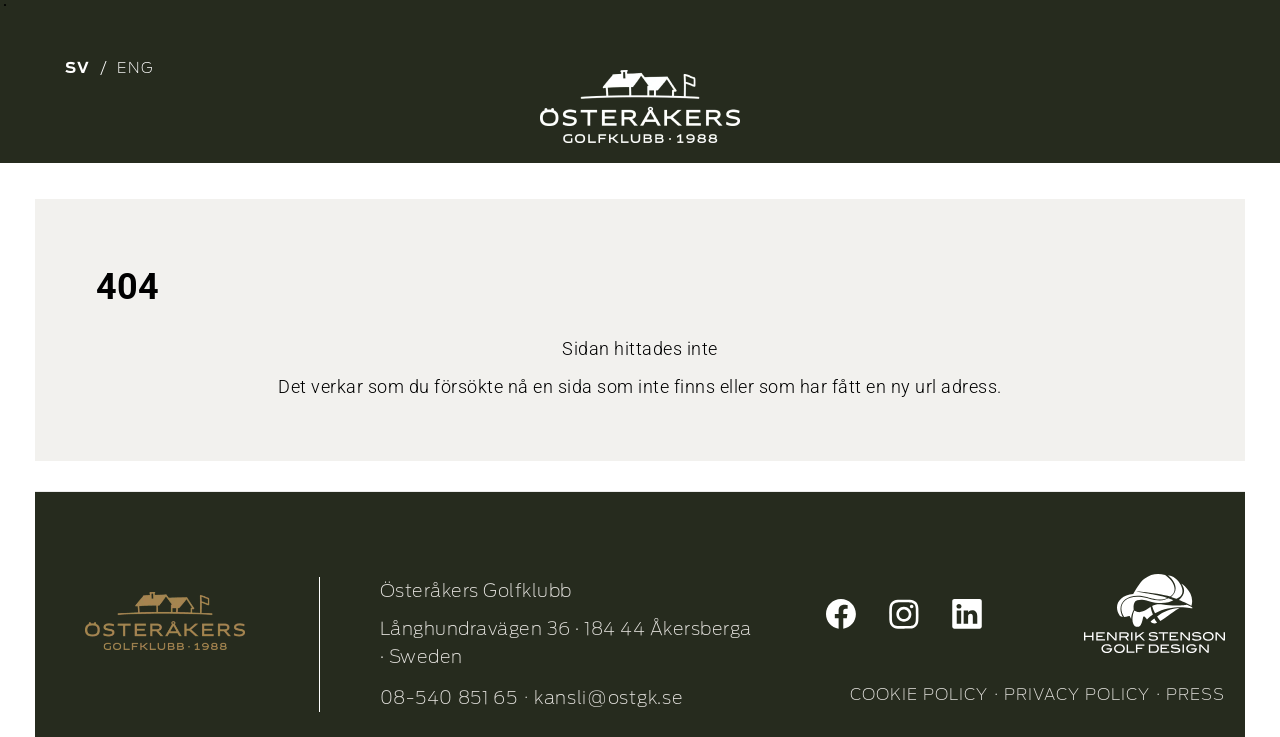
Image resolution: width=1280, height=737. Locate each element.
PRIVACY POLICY (1077, 694)
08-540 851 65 (449, 697)
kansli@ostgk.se (609, 697)
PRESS (1195, 694)
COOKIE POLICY (919, 694)
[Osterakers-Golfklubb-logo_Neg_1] (640, 106)
